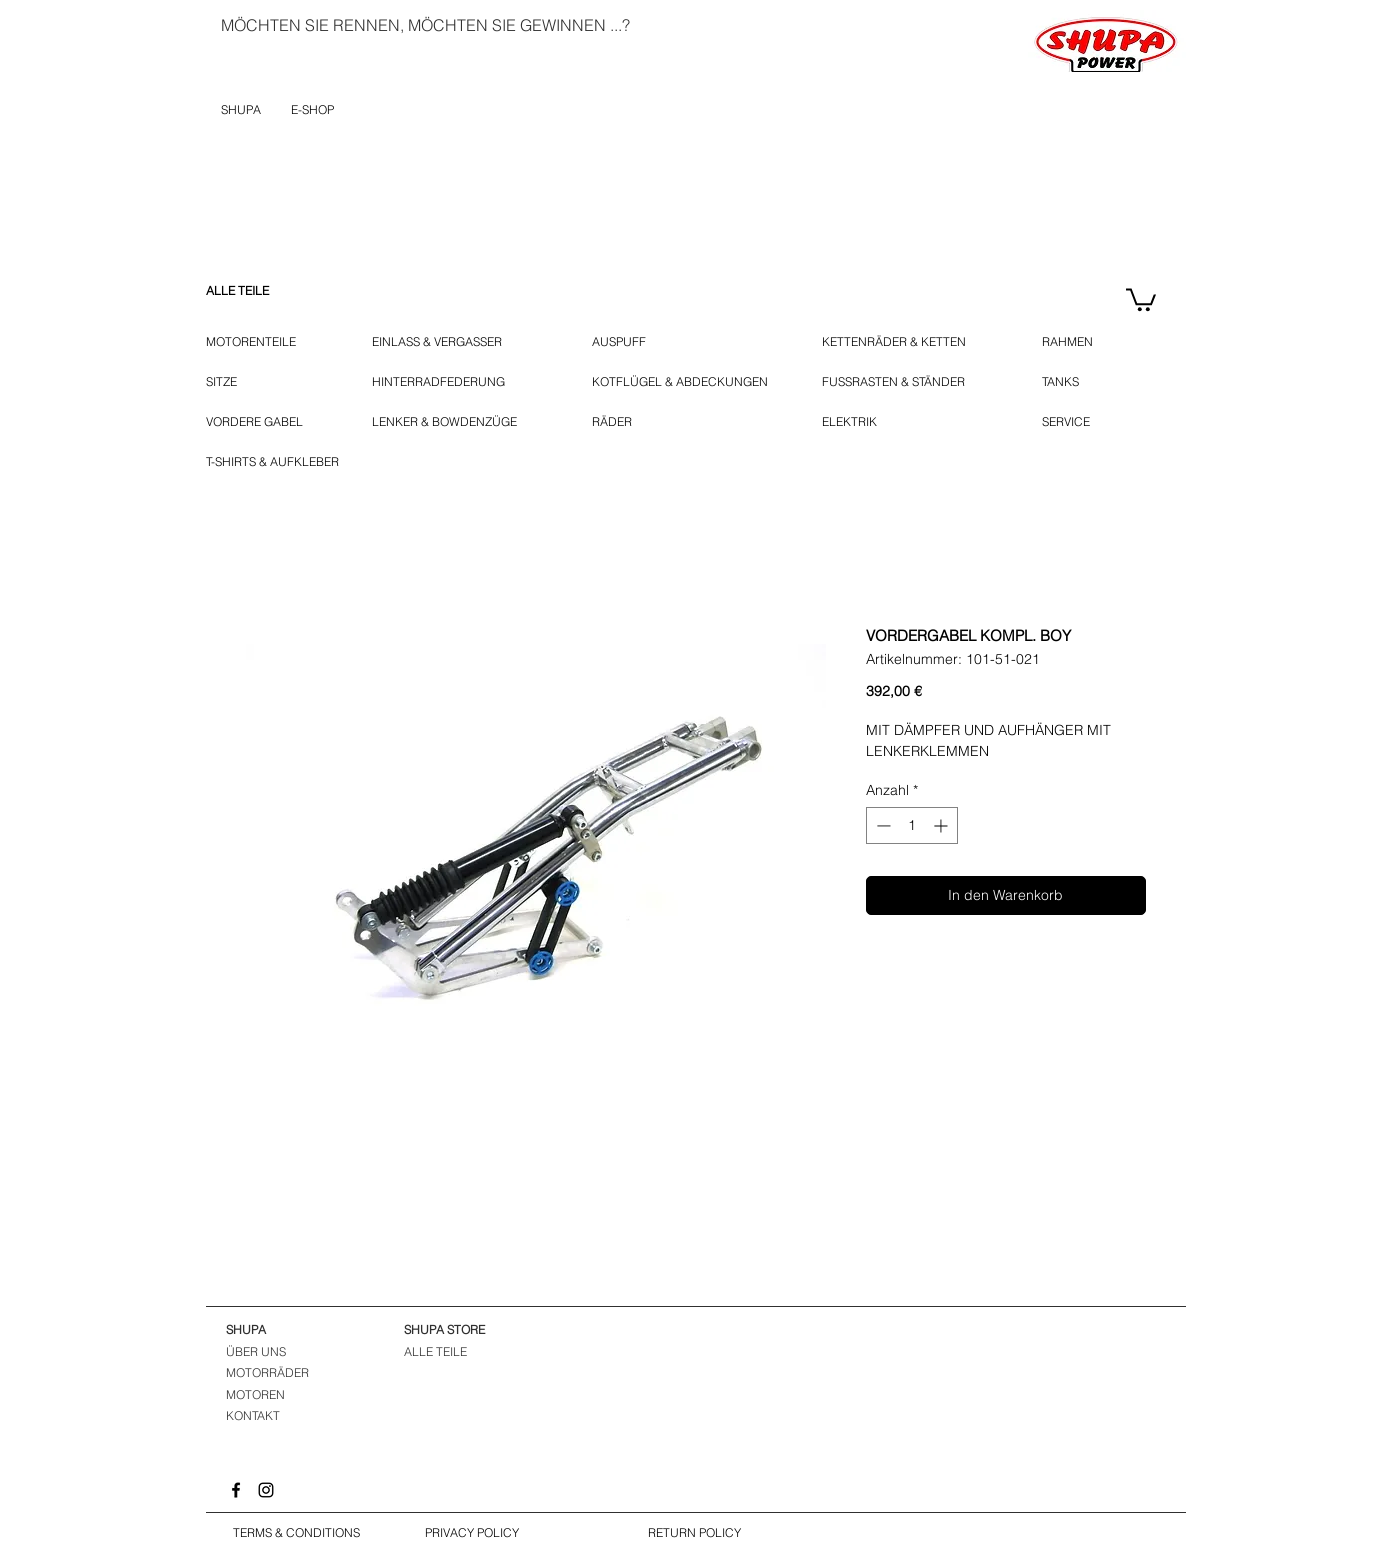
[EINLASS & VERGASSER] (448, 342)
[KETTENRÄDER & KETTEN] (902, 342)
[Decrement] (881, 825)
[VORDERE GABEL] (259, 422)
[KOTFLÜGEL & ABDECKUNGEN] (680, 382)
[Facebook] (236, 1490)
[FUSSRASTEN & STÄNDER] (904, 382)
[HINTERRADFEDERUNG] (438, 382)
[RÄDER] (620, 422)
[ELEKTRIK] (855, 422)
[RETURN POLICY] (695, 1534)
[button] (1141, 298)
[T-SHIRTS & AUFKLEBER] (274, 462)
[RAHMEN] (1070, 342)
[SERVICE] (1066, 422)
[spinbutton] (912, 825)
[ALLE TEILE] (261, 291)
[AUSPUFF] (623, 342)
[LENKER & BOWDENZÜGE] (454, 422)
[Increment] (942, 825)
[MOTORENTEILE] (261, 342)
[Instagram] (266, 1490)
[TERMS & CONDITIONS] (297, 1534)
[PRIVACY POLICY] (472, 1534)
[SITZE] (227, 382)
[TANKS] (1073, 382)
